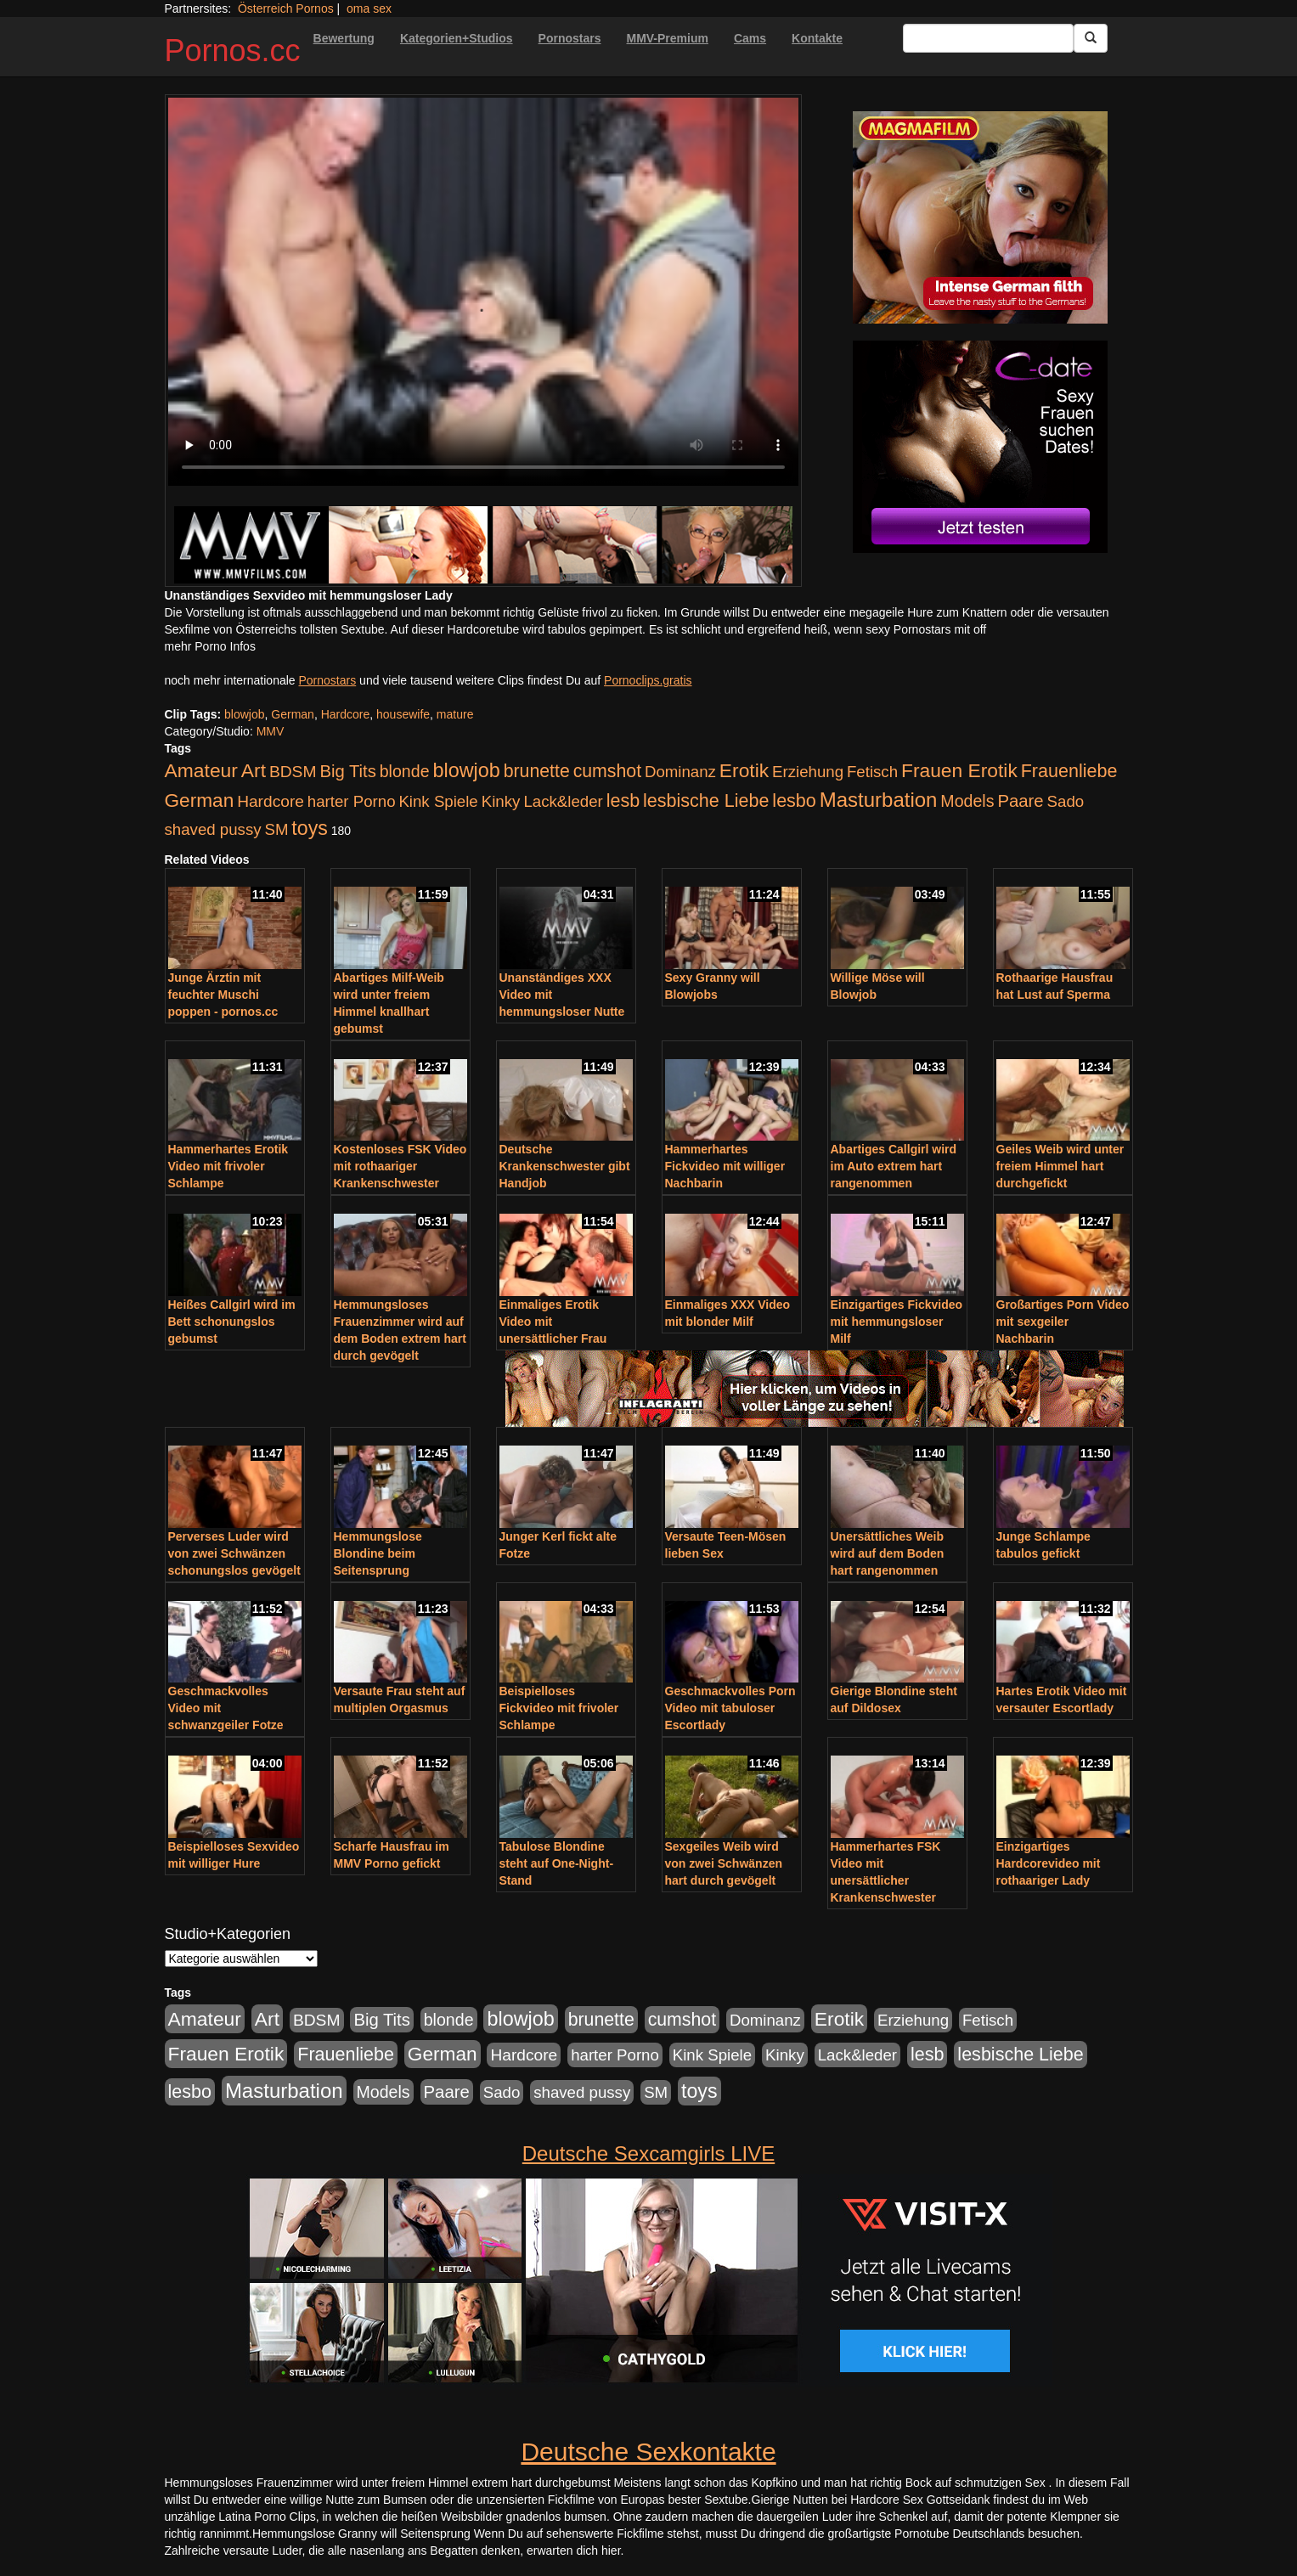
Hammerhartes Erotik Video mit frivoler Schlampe (228, 1166)
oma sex (369, 8)
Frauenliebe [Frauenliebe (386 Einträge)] (1069, 771)
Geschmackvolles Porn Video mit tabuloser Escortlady (730, 1708)
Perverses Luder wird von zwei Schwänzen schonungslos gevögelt (234, 1553)
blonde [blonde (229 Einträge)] (405, 771)
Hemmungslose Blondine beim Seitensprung (378, 1553)
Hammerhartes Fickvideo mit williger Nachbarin (725, 1166)
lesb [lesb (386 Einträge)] (623, 801)
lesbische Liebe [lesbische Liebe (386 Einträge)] (706, 801)
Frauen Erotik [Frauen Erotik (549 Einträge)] (959, 770)
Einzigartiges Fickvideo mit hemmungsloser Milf (897, 1321)
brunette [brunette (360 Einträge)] (537, 771)
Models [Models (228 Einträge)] (967, 801)
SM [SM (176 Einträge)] (276, 829)
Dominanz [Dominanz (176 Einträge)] (680, 772)
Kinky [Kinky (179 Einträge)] (501, 801)
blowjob (244, 714)
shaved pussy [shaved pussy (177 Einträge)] (213, 829)
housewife (403, 714)
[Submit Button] (1091, 38)
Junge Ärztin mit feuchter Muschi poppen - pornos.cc (223, 994)
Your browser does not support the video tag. (483, 292)
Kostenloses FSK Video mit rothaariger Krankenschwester (400, 1166)
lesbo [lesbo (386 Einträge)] (793, 801)
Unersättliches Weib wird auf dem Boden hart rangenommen (888, 1553)
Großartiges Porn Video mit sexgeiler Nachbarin (1063, 1321)
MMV (271, 731)
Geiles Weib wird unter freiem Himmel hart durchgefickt (1060, 1166)
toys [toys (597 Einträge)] (309, 828)
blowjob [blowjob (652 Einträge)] (465, 770)
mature (455, 714)
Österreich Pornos (286, 8)
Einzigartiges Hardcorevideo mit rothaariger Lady (1048, 1863)
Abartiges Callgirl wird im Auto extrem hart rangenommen (894, 1166)
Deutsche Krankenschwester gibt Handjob (564, 1166)
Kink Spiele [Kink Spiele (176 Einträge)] (437, 801)
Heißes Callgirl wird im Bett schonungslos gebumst (232, 1321)
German (292, 714)
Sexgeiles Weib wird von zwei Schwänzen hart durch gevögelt (723, 1863)
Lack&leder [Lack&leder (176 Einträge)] (562, 801)
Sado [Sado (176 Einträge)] (1066, 801)
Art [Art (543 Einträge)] (253, 770)
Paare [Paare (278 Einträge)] (1020, 801)
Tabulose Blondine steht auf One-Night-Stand (556, 1863)
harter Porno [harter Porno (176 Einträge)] (351, 801)
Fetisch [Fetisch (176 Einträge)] (872, 772)
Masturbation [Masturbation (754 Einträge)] (879, 799)
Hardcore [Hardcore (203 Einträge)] (270, 801)
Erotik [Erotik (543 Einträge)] (744, 770)
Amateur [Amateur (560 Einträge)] (201, 770)
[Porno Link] (483, 544)
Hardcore (345, 714)
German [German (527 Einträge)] (199, 800)
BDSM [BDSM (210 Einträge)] (293, 772)
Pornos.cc (233, 50)
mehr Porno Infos (210, 646)
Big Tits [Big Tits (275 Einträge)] (347, 771)
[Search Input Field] (988, 38)
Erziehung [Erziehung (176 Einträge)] (807, 772)
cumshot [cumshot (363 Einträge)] (607, 771)
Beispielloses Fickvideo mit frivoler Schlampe (559, 1708)
